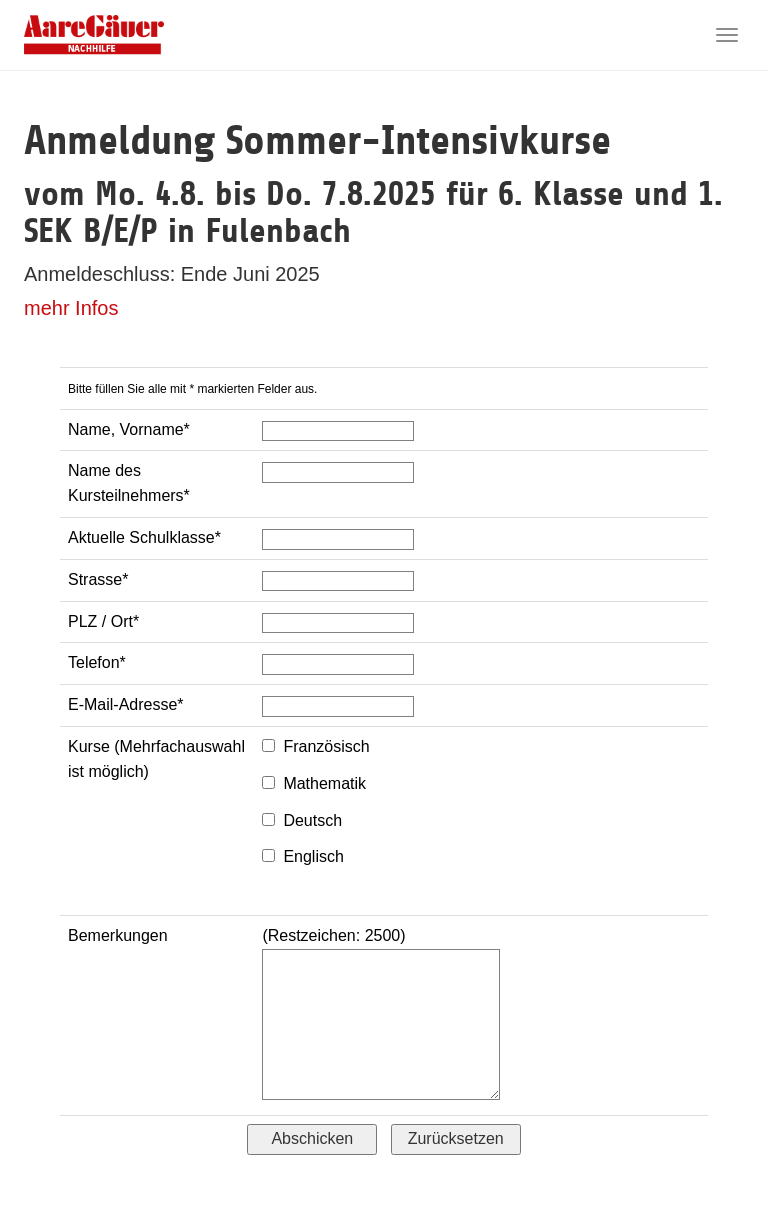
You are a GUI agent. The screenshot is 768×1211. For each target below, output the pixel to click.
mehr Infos (71, 308)
